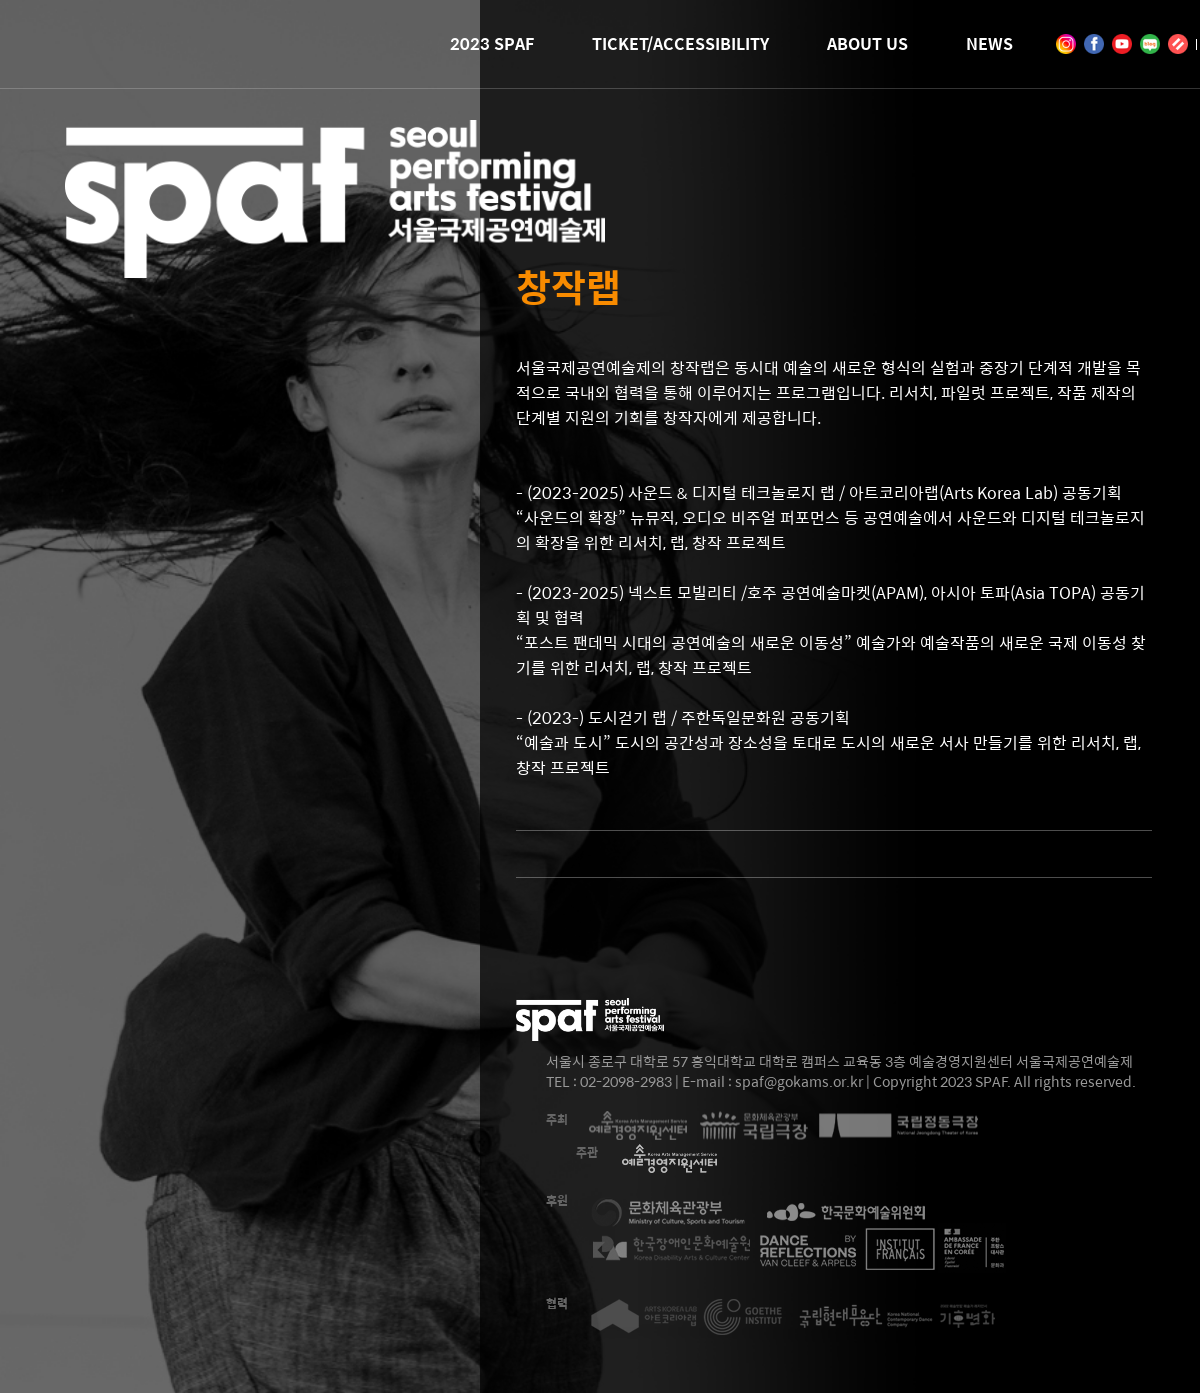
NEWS (989, 43)
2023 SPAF (492, 43)
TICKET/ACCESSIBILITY (680, 43)
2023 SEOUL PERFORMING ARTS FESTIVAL (335, 249)
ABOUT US (867, 43)
